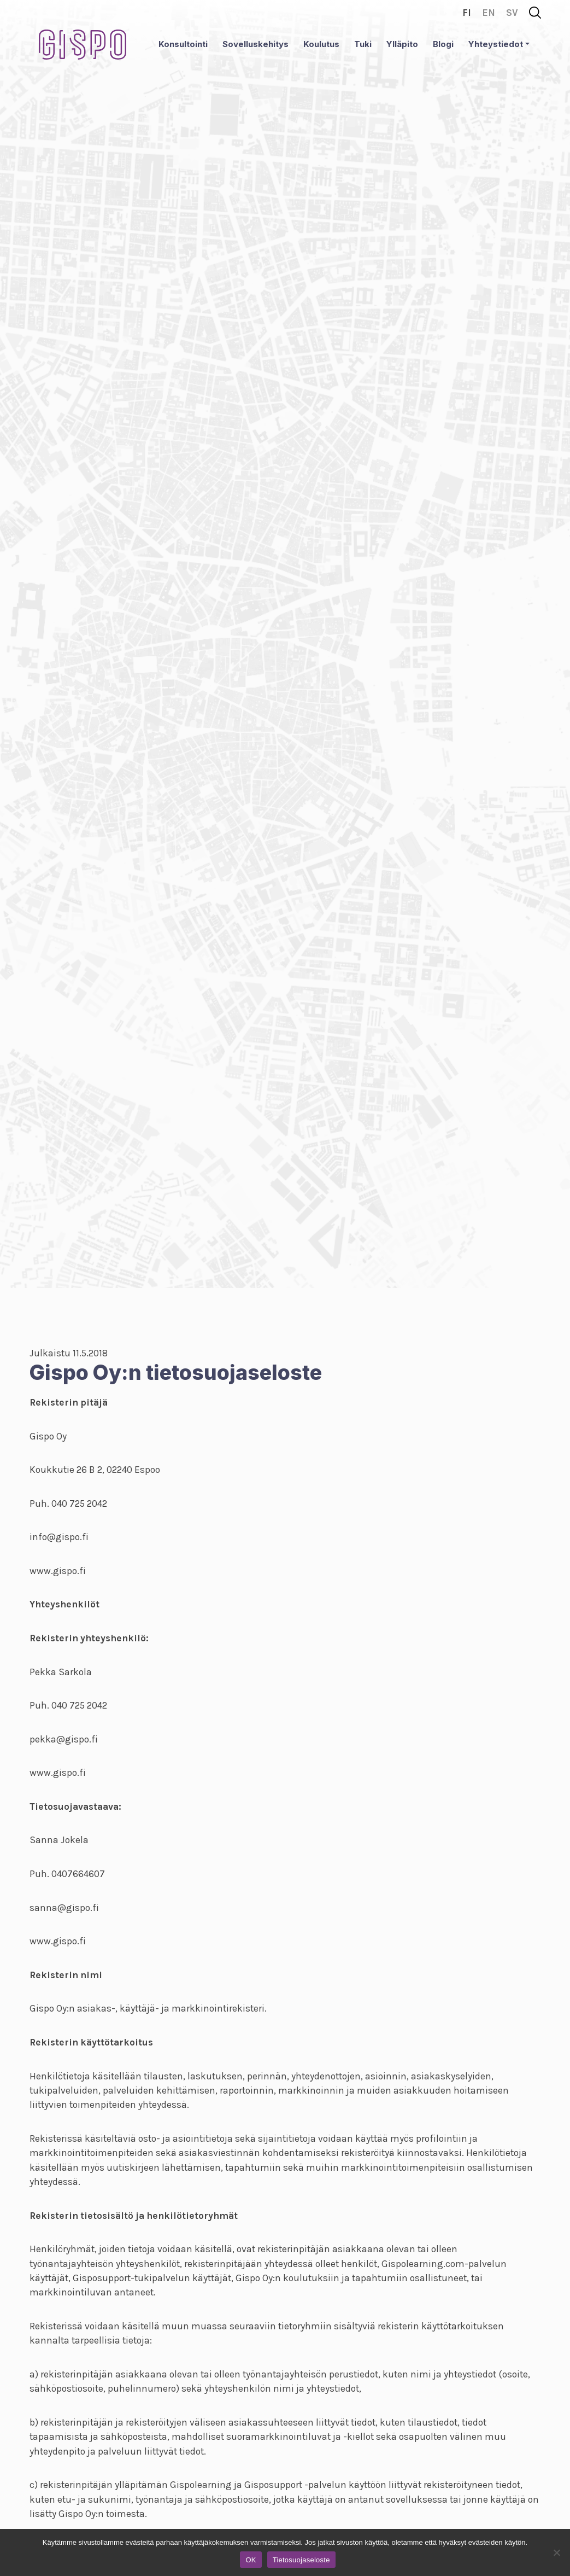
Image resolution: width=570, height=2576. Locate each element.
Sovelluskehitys (255, 44)
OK (250, 2560)
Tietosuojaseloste (301, 2560)
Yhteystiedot (495, 44)
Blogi (443, 44)
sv (512, 12)
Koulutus (321, 44)
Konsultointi (183, 44)
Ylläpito (402, 44)
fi (466, 12)
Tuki (363, 44)
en (488, 12)
